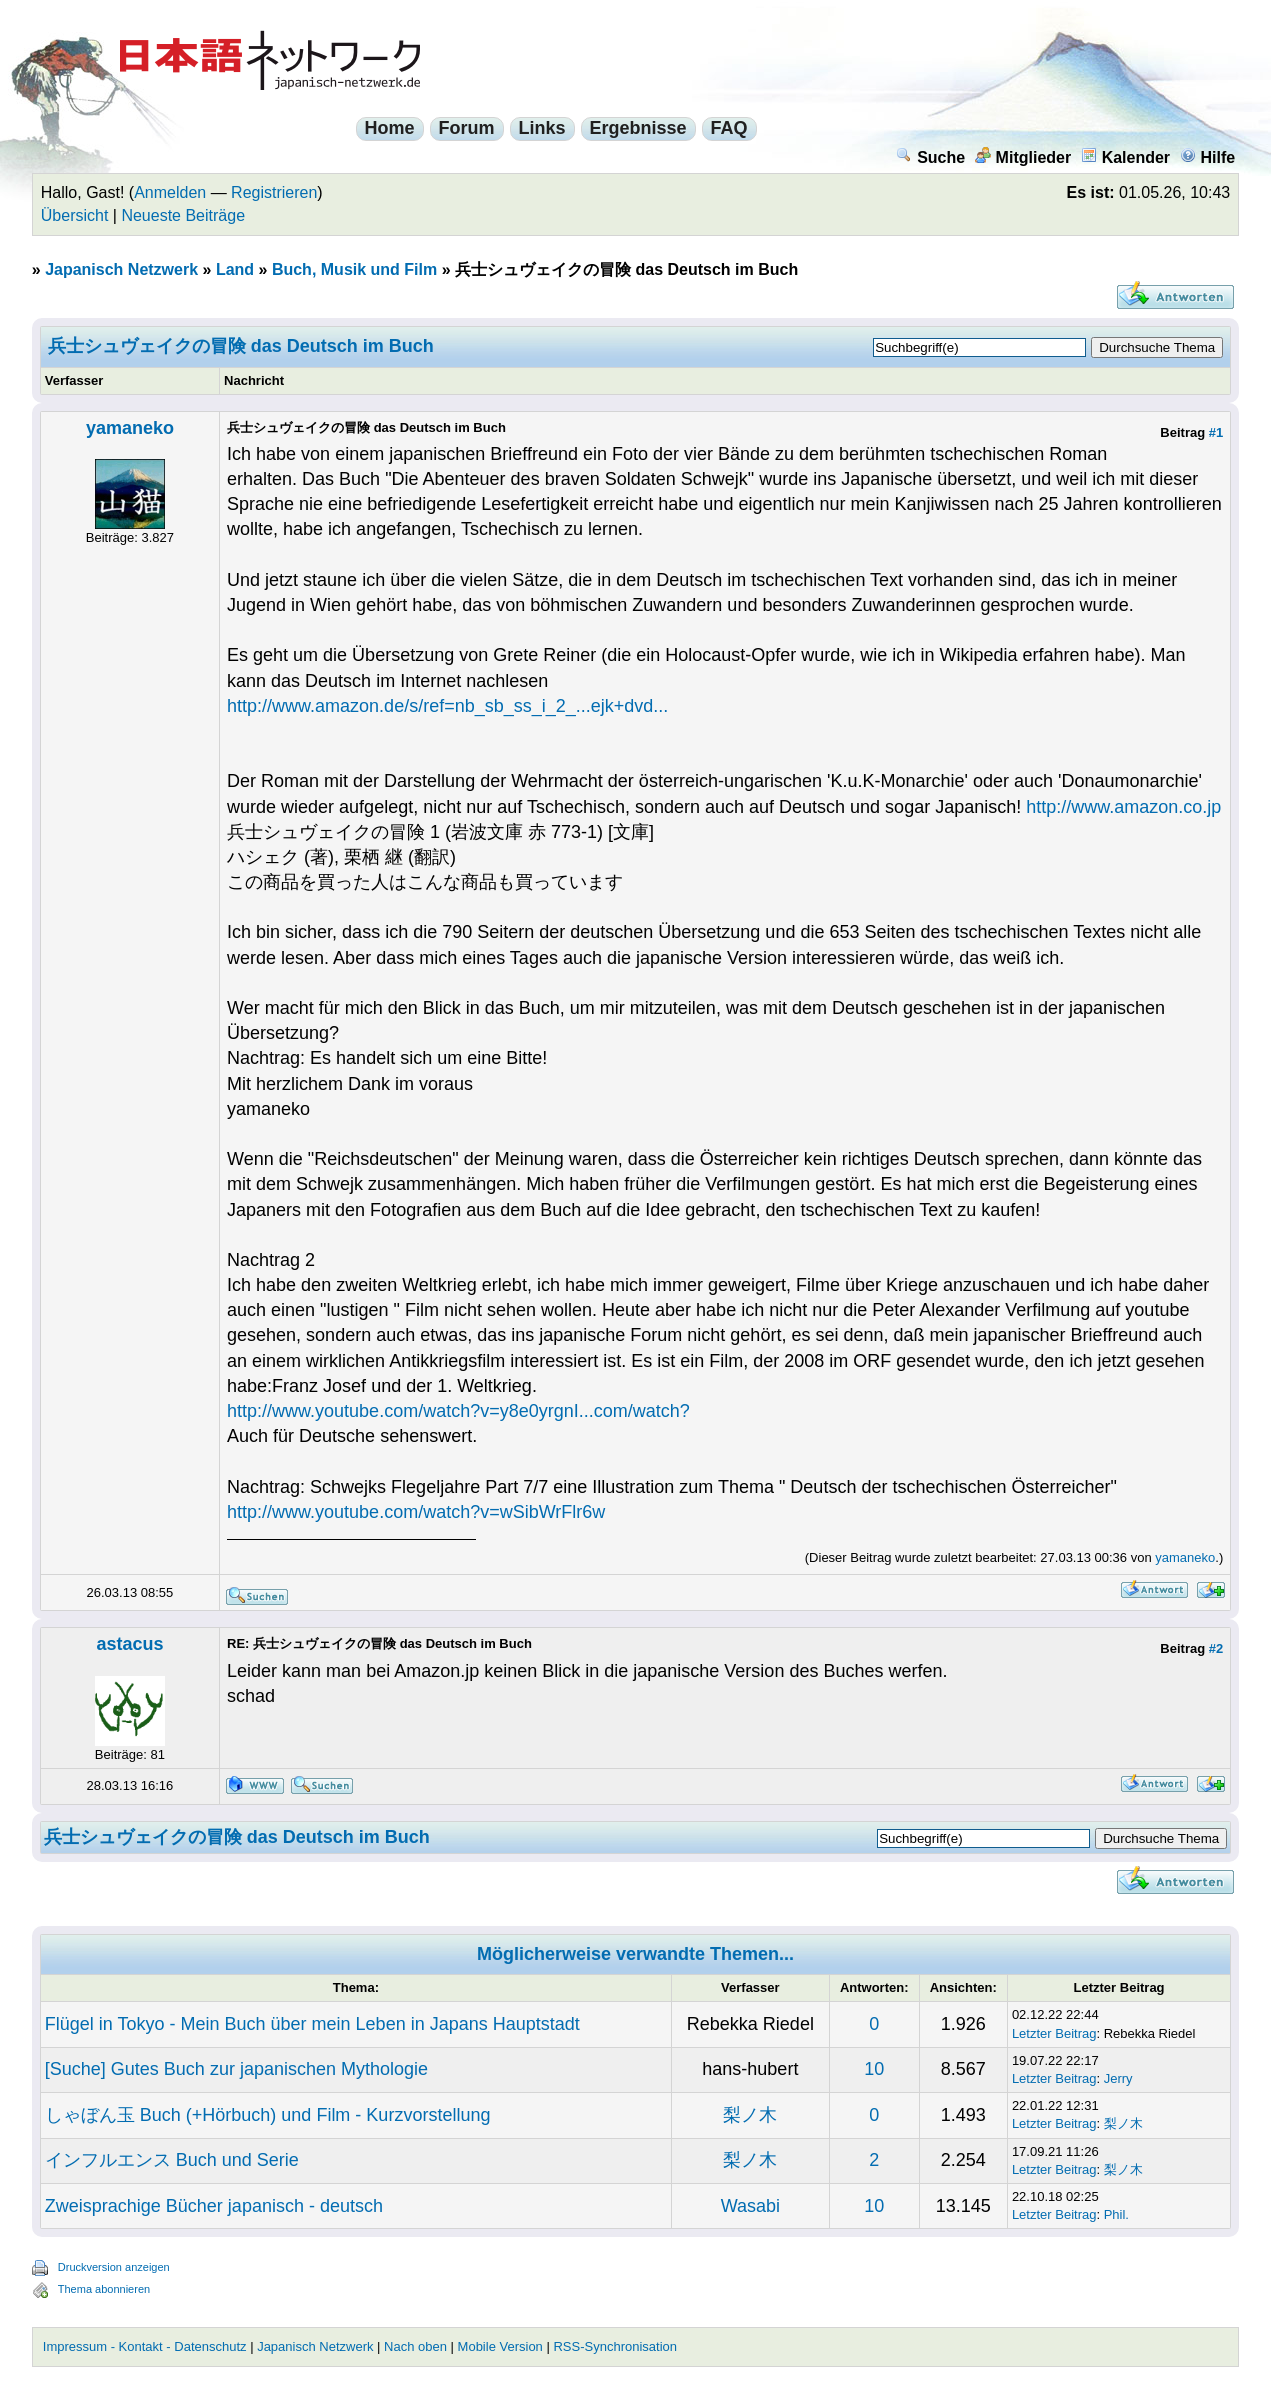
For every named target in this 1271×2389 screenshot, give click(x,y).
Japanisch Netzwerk (121, 269)
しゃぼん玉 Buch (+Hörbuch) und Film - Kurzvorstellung (268, 2115)
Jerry (1118, 2078)
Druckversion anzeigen (114, 2267)
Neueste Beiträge (183, 215)
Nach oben (415, 2346)
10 (874, 2069)
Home (390, 128)
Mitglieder (1023, 157)
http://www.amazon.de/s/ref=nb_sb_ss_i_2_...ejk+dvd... (447, 706)
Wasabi (750, 2206)
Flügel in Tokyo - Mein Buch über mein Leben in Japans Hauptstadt (312, 2024)
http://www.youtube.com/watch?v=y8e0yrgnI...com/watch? (458, 1411)
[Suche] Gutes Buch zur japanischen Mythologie (236, 2069)
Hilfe (1208, 157)
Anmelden (170, 192)
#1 (1216, 432)
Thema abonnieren (104, 2289)
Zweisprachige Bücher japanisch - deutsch (214, 2206)
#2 (1216, 1648)
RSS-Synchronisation (615, 2346)
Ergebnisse (638, 128)
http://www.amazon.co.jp (1123, 807)
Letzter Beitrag (1054, 2033)
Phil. (1116, 2214)
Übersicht (75, 215)
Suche (930, 157)
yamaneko (130, 428)
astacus (129, 1644)
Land (235, 269)
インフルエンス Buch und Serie (172, 2160)
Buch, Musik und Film (354, 269)
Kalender (1125, 157)
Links (542, 128)
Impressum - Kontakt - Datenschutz (145, 2346)
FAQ (729, 128)
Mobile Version (500, 2346)
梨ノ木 (750, 2115)
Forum (467, 128)
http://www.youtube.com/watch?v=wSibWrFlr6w (416, 1512)
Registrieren (274, 192)
